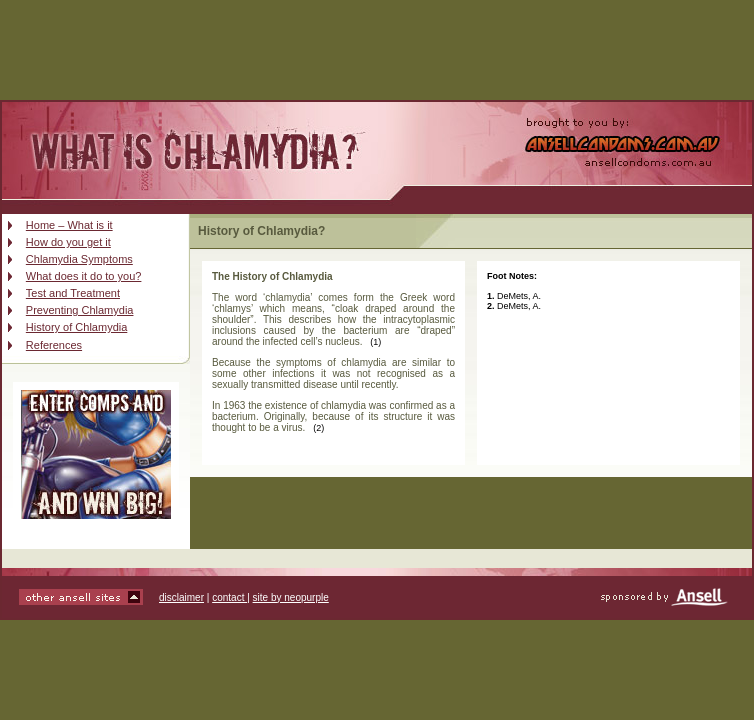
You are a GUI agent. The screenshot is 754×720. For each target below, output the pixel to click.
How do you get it (68, 242)
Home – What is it (69, 225)
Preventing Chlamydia (80, 310)
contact (229, 597)
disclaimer (181, 597)
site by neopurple (291, 597)
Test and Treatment (73, 293)
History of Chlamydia (76, 327)
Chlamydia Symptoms (79, 259)
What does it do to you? (84, 276)
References (54, 345)
